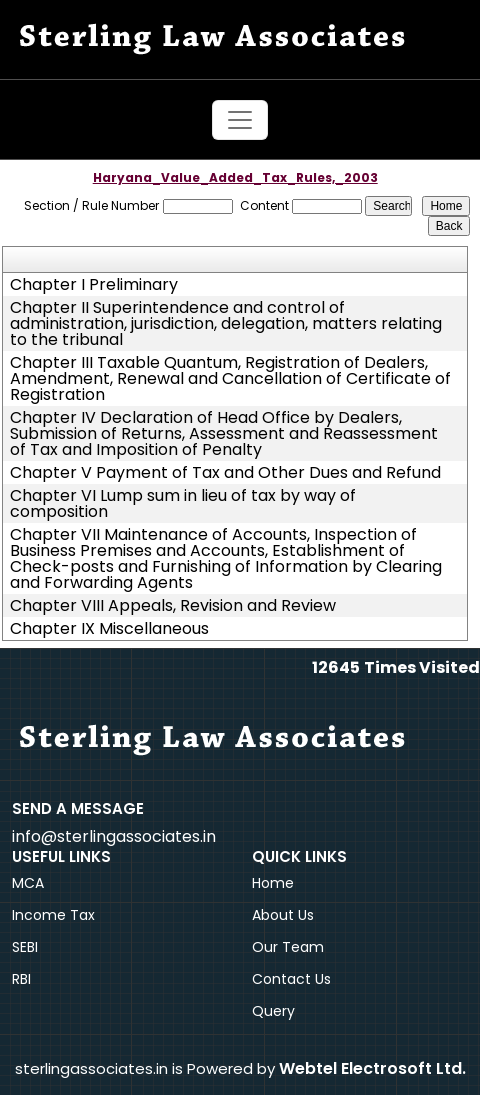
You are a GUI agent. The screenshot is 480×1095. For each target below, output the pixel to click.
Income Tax (53, 915)
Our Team (288, 947)
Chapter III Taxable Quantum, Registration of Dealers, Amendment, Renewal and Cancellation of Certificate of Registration (230, 379)
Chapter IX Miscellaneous (109, 629)
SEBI (25, 947)
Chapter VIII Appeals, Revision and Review (173, 606)
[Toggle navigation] (240, 120)
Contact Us (291, 979)
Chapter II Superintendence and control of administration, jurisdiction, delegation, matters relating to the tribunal (226, 324)
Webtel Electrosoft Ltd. (372, 1068)
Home (273, 883)
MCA (28, 883)
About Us (283, 915)
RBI (21, 979)
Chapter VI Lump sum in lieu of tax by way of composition (183, 504)
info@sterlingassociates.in (114, 836)
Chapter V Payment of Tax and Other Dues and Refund (225, 473)
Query (273, 1011)
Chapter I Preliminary (94, 285)
